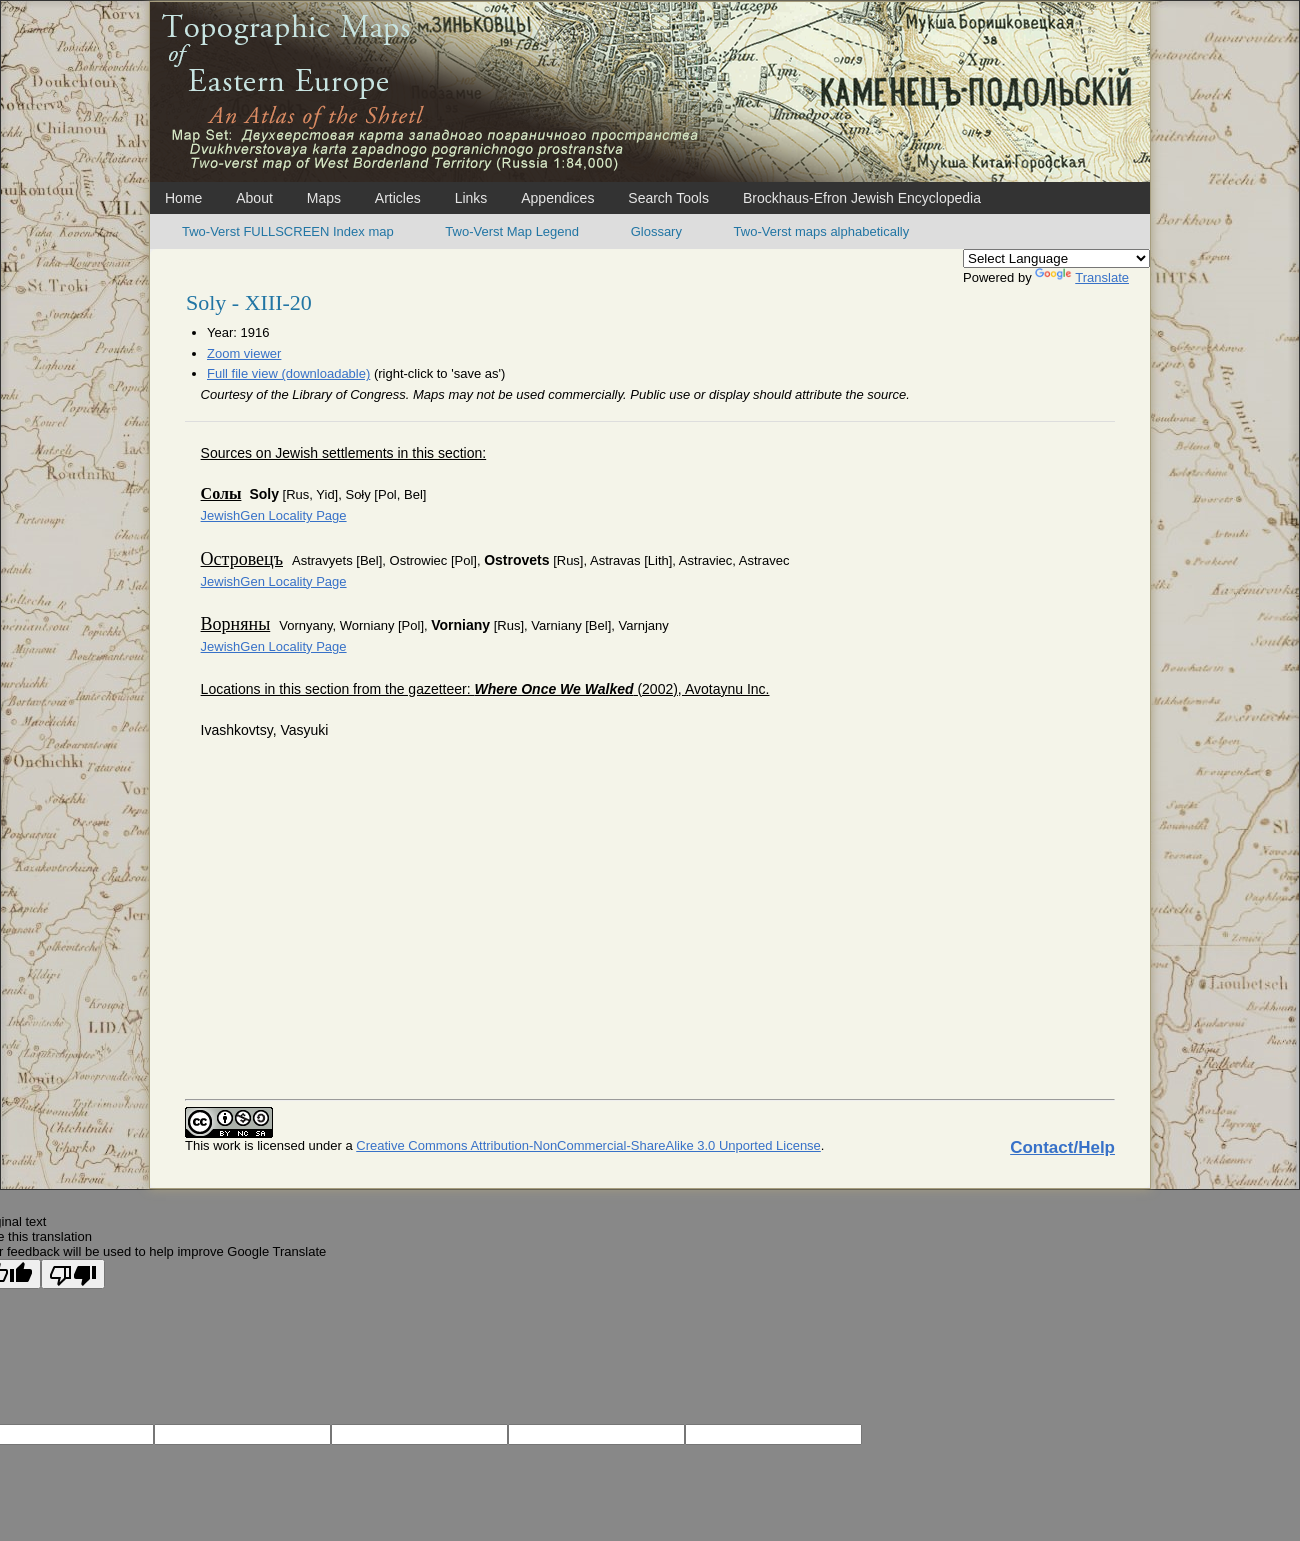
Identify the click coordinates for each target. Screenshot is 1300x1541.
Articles (398, 198)
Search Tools (668, 198)
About (254, 198)
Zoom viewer (244, 353)
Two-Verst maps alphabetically (822, 231)
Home (183, 198)
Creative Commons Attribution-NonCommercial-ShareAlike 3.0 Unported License (588, 1145)
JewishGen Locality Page (274, 515)
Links (471, 198)
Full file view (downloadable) (288, 373)
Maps (324, 198)
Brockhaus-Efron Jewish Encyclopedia (862, 198)
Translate (1082, 277)
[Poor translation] (73, 1274)
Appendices (557, 198)
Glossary (656, 231)
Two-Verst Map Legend (512, 231)
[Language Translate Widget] (1056, 258)
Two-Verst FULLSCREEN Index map (288, 231)
